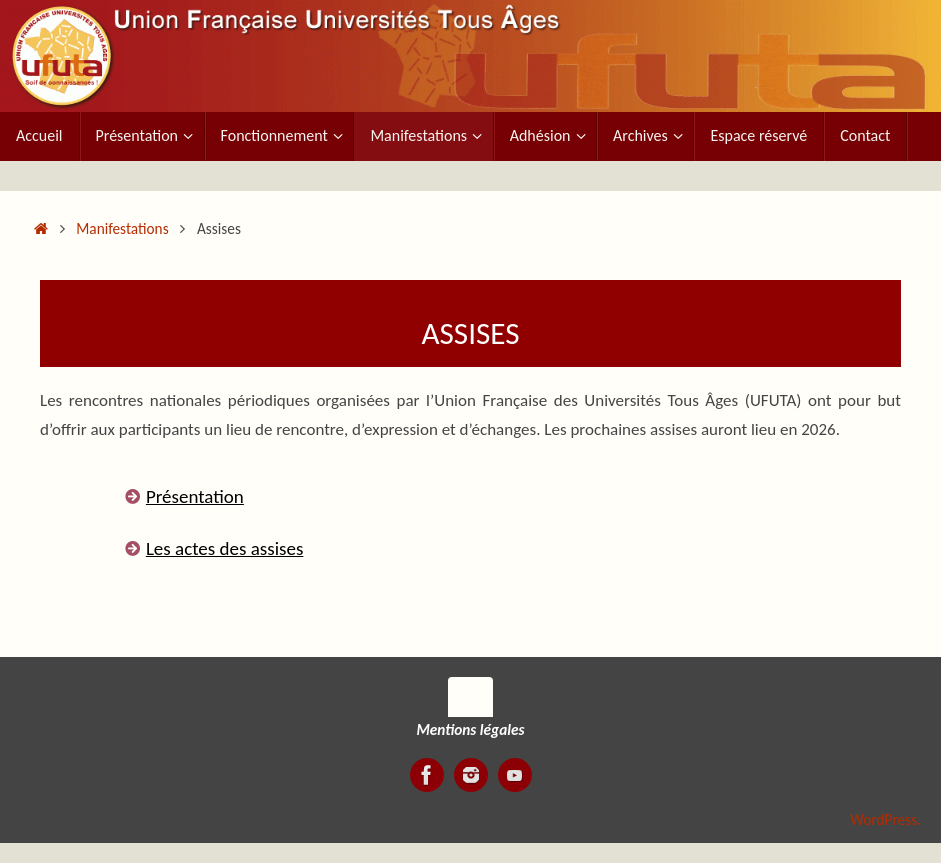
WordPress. (885, 819)
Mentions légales (470, 729)
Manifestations (122, 228)
